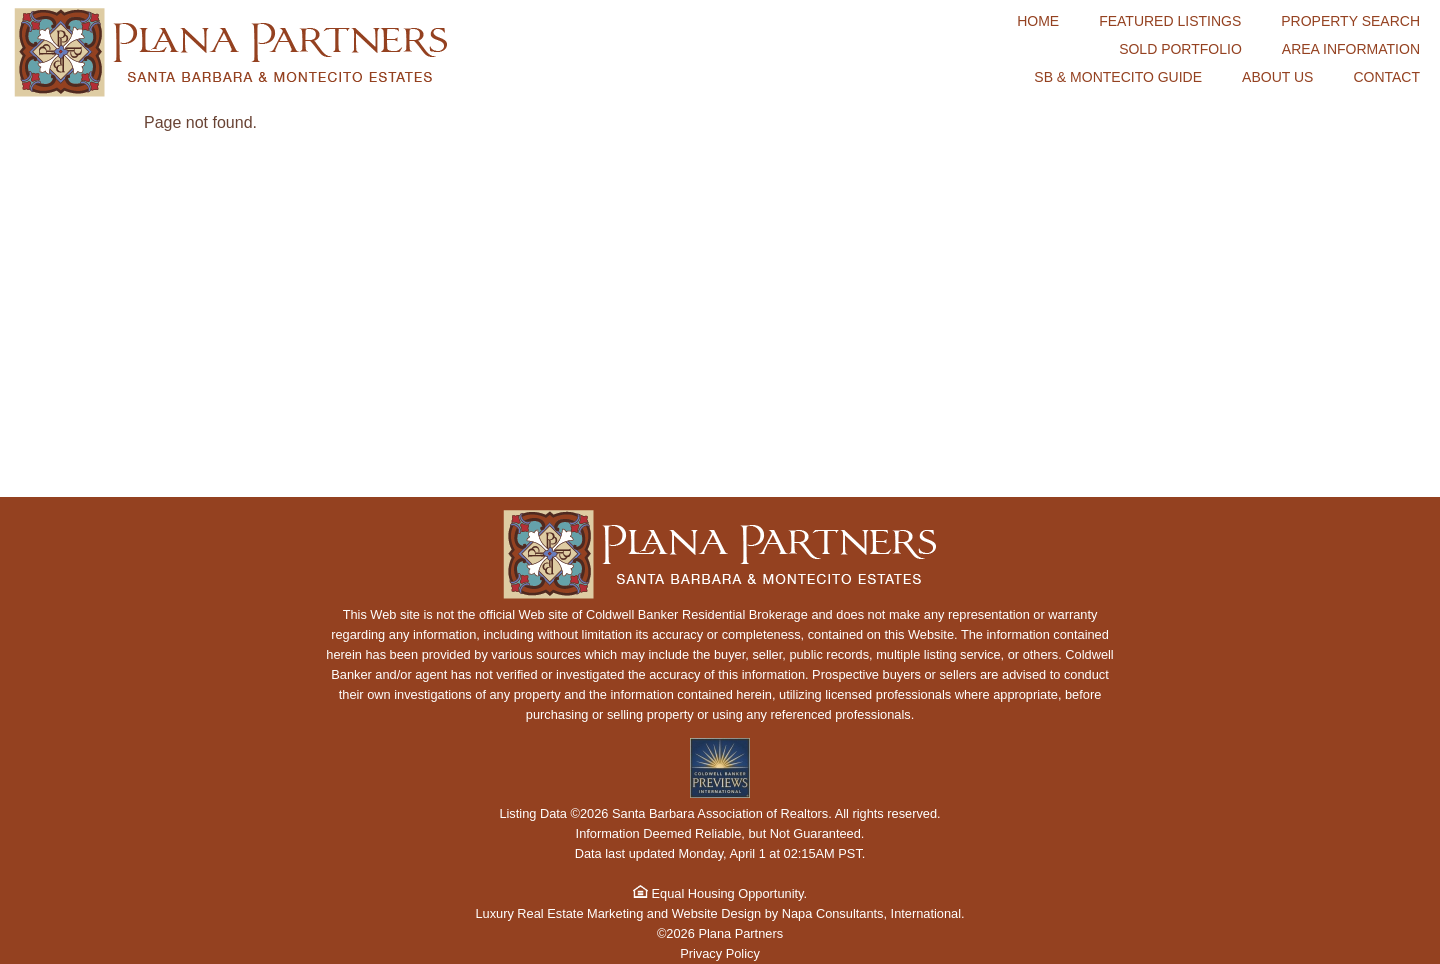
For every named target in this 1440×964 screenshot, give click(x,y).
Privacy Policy (720, 953)
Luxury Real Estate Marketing (559, 913)
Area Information (1351, 49)
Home (1038, 21)
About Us (1277, 77)
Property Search (1350, 21)
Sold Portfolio (1180, 49)
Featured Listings (1170, 21)
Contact (1386, 77)
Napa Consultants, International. (873, 913)
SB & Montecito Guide (1118, 77)
